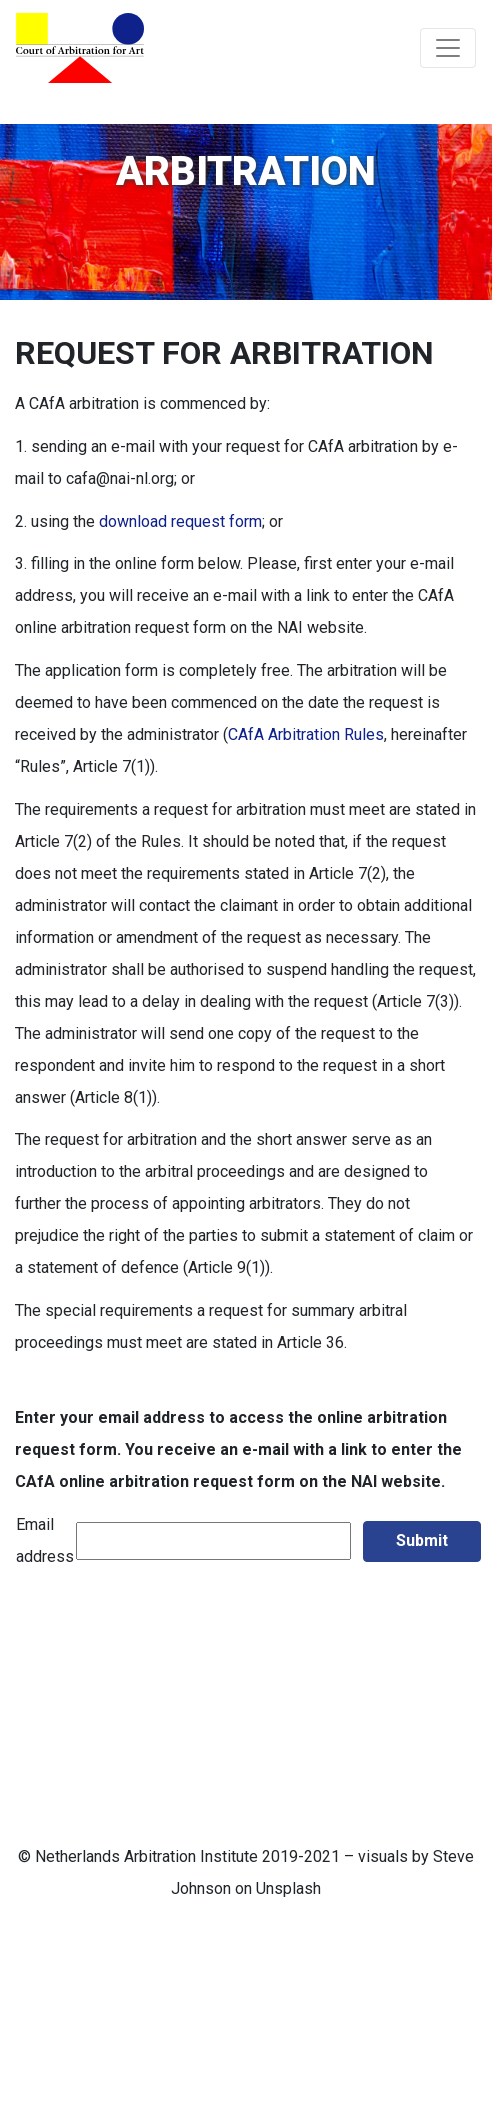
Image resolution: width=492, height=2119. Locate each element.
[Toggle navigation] (448, 48)
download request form (180, 521)
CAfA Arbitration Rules (306, 734)
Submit (422, 1540)
